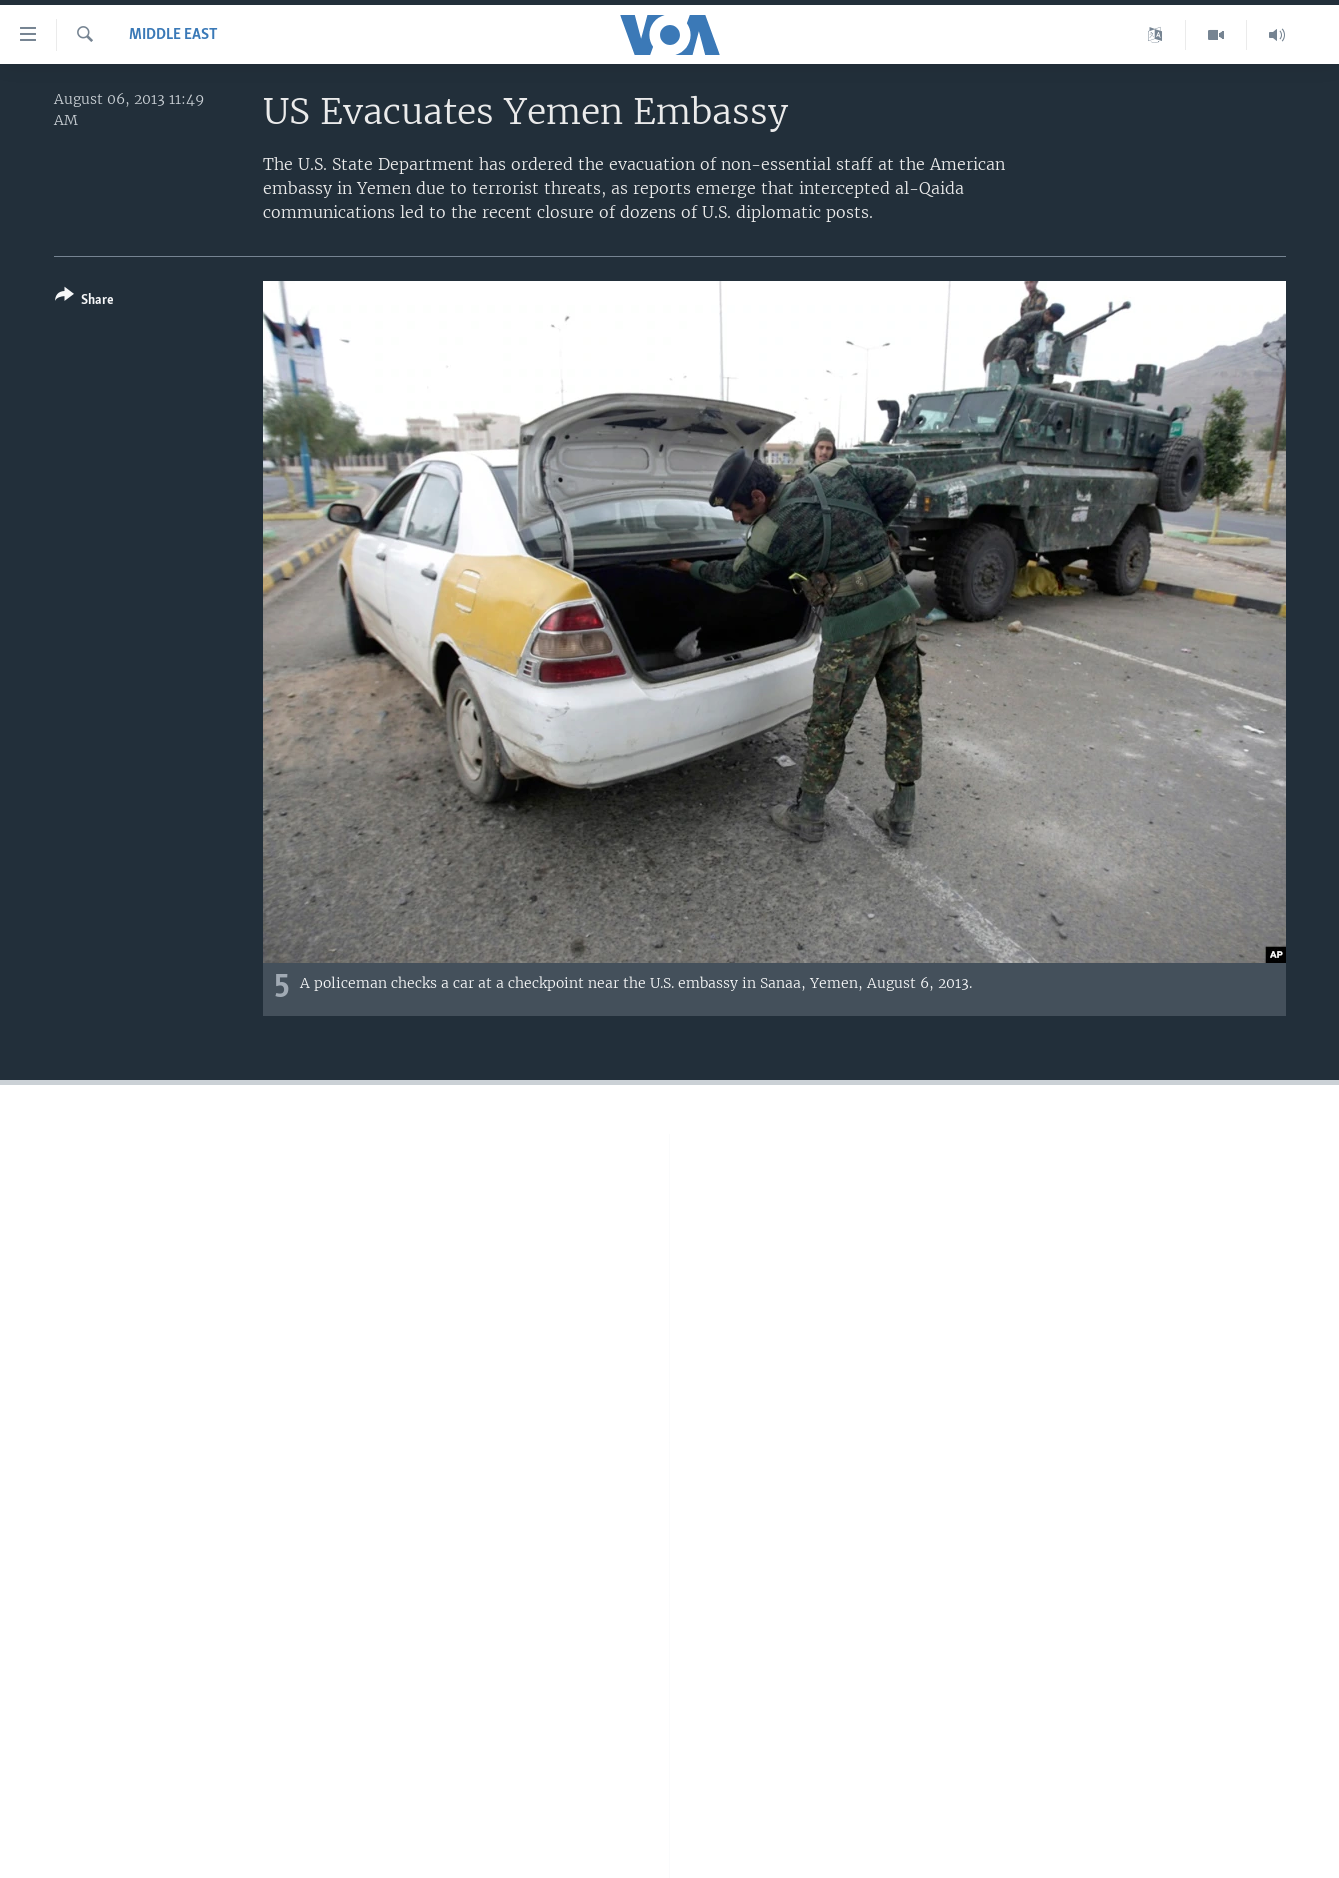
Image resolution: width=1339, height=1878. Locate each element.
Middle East (173, 35)
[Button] (84, 301)
